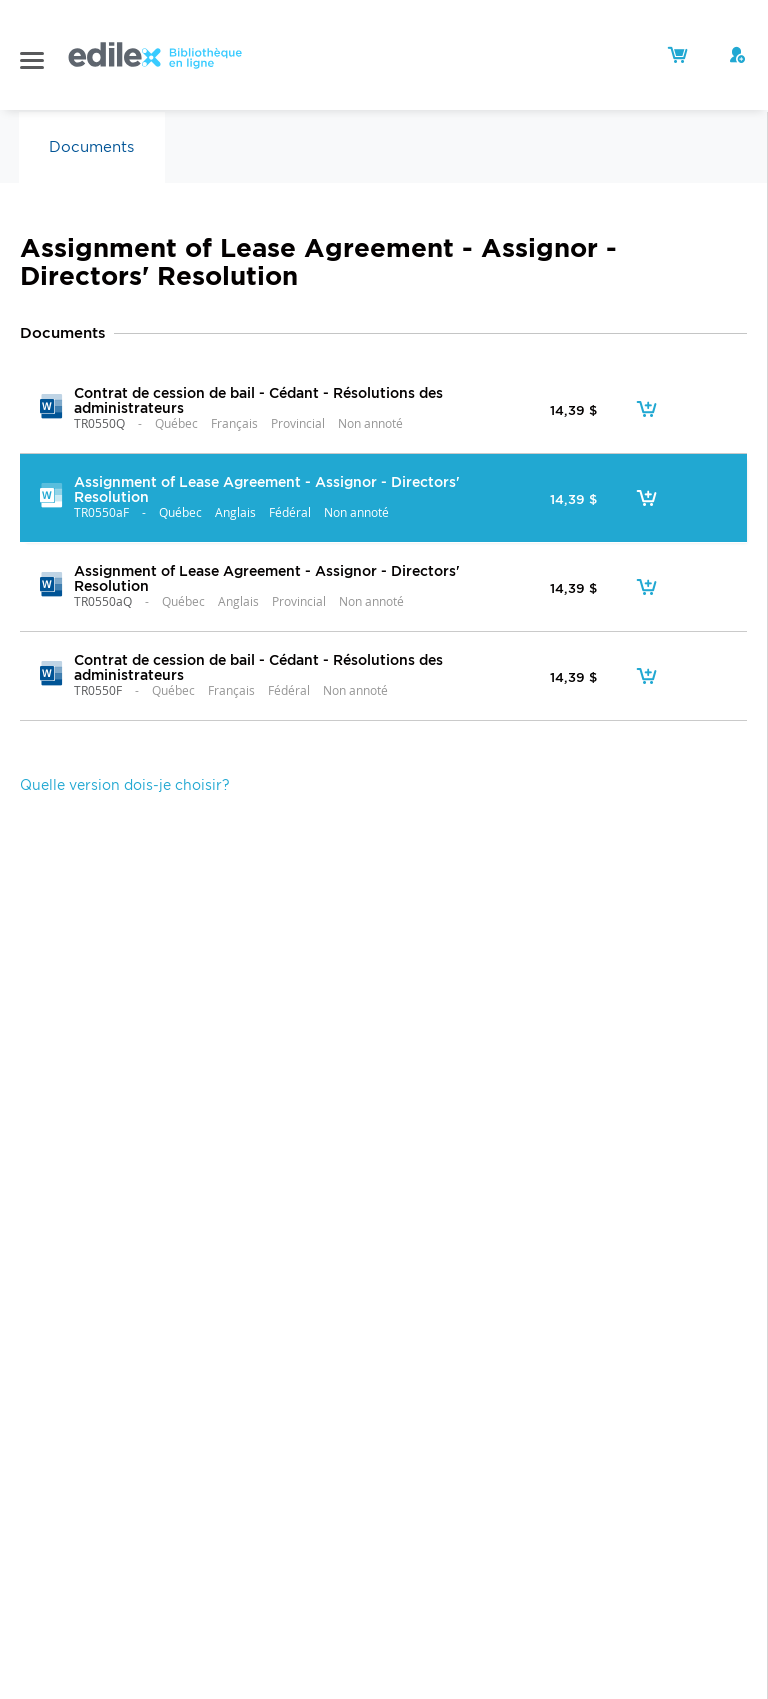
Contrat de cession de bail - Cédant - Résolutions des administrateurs (258, 400)
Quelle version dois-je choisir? (125, 785)
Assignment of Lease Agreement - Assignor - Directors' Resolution (267, 489)
